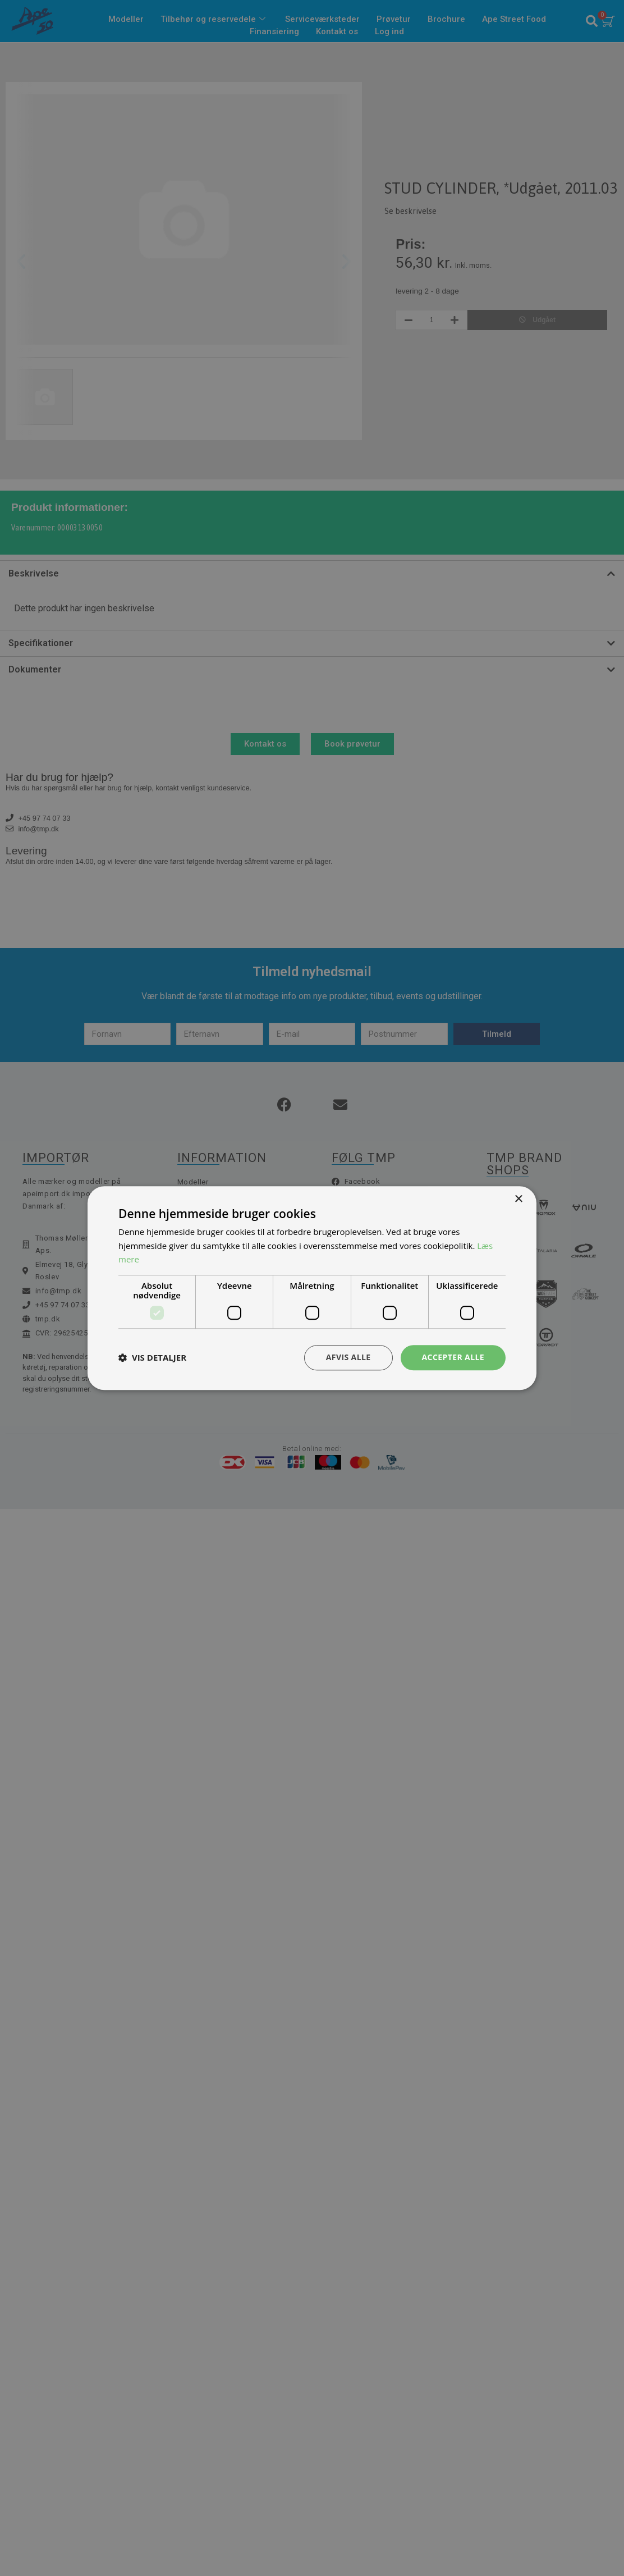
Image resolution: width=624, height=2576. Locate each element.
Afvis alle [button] (348, 1357)
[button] (152, 1358)
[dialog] (312, 1288)
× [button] (518, 1199)
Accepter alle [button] (453, 1357)
